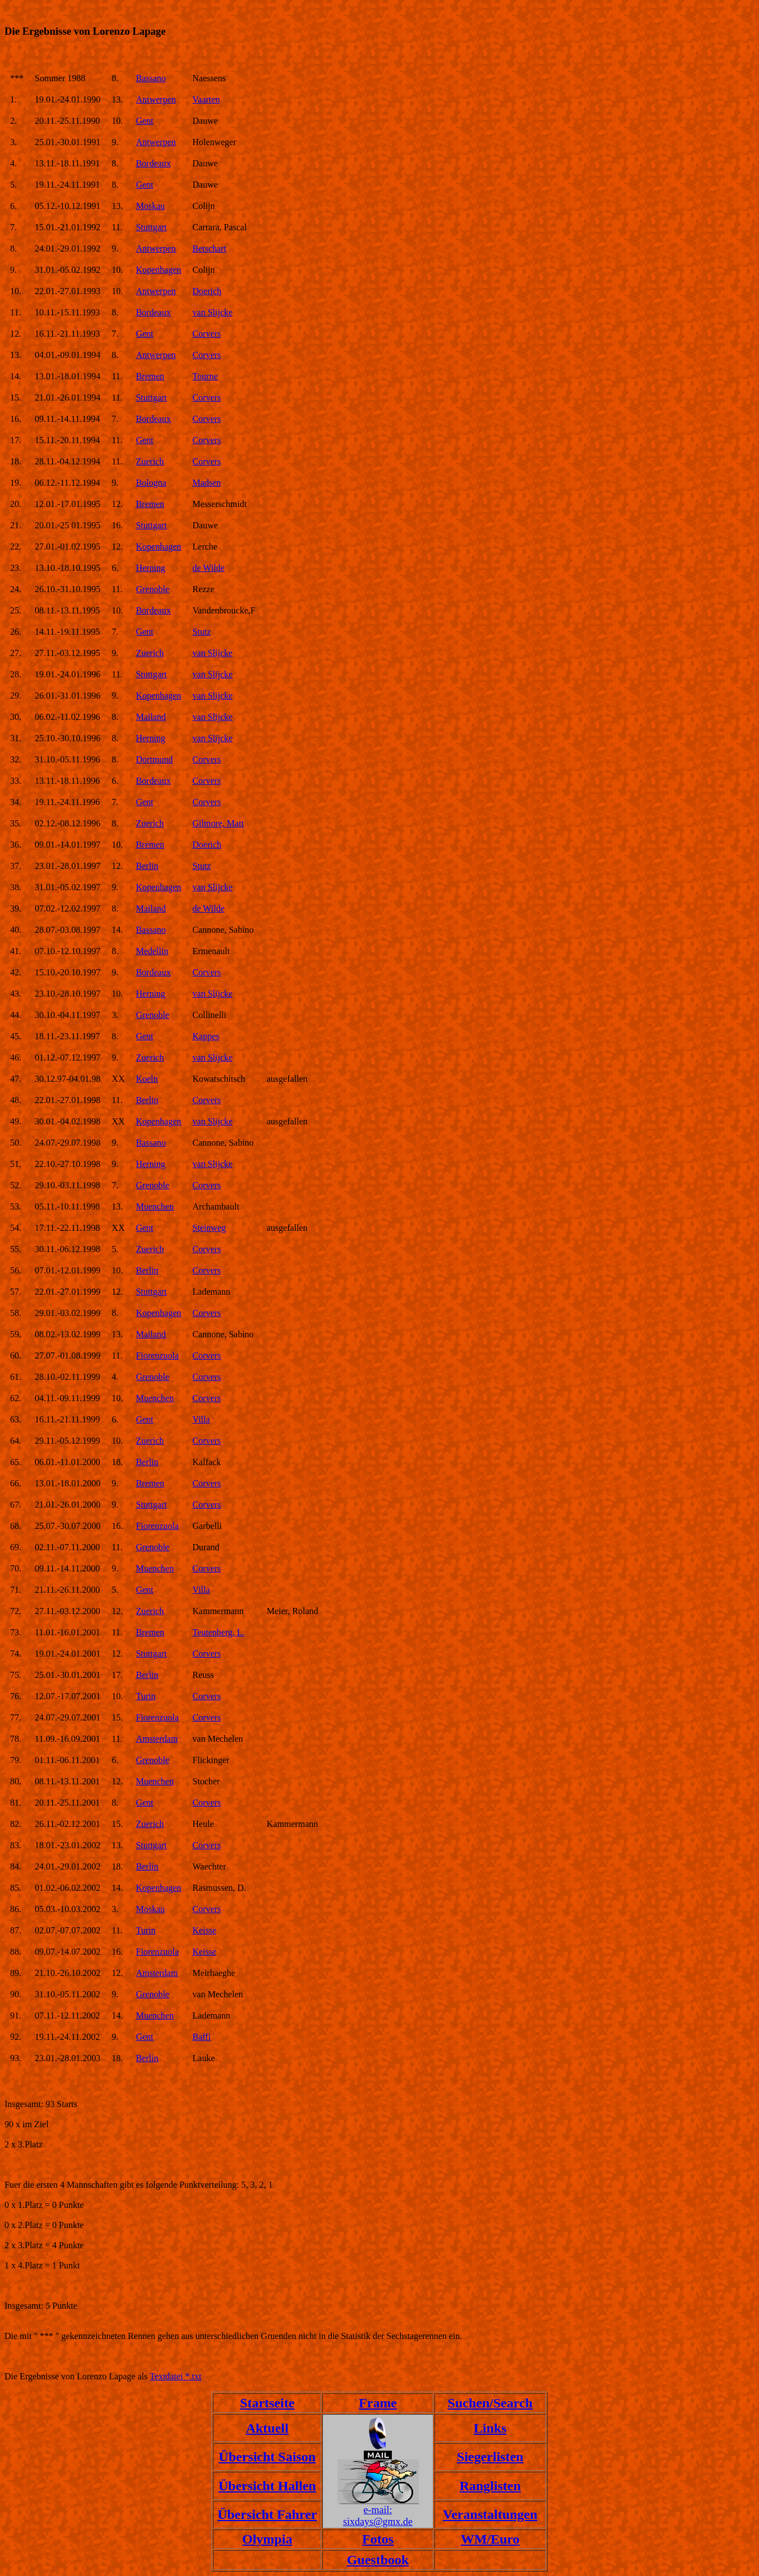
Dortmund (154, 759)
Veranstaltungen (490, 2514)
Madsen (206, 482)
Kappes (205, 1036)
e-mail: (378, 2509)
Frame (378, 2403)
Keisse (204, 1930)
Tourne (204, 376)
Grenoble (152, 589)
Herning (150, 568)
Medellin (152, 951)
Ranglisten (490, 2486)
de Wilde (208, 568)
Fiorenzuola (157, 1355)
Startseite (267, 2403)
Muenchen (155, 1206)
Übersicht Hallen (267, 2486)
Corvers (206, 333)
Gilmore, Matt (218, 823)
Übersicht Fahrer (267, 2514)
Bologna (151, 482)
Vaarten (206, 99)
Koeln (147, 1079)
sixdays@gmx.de (378, 2521)
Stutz (201, 631)
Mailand (150, 717)
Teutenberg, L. (218, 1632)
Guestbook (378, 2559)
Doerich (206, 291)
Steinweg (209, 1228)
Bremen (150, 376)
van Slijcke (212, 312)
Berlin (147, 866)
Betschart (209, 248)
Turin (145, 1696)
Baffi (201, 2037)
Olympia (267, 2539)
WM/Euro (490, 2539)
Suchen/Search (490, 2403)
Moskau (150, 206)
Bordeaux (153, 163)
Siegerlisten (490, 2456)
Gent (144, 120)
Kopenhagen (158, 270)
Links (490, 2428)
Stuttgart (151, 227)
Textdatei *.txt (175, 2376)
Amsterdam (157, 1738)
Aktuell (267, 2428)
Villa (201, 1419)
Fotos (378, 2539)
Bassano (150, 78)
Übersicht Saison (267, 2456)
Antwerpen (155, 99)
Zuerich (150, 461)
